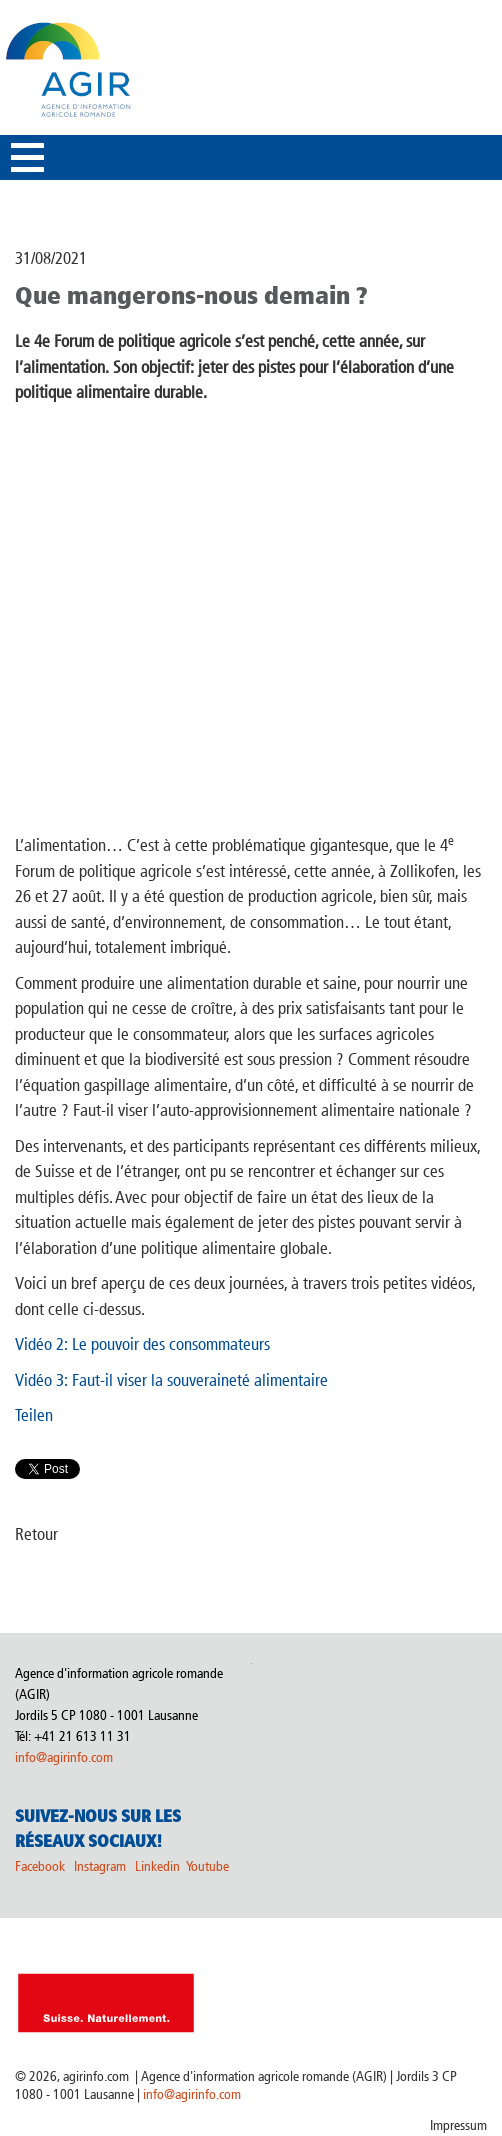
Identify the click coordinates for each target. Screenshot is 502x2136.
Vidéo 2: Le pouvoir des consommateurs (142, 1344)
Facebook (40, 1866)
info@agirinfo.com (64, 1757)
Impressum (458, 2125)
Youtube (207, 1866)
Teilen (34, 1415)
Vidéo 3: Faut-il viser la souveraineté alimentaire (171, 1380)
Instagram (100, 1866)
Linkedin (159, 1866)
